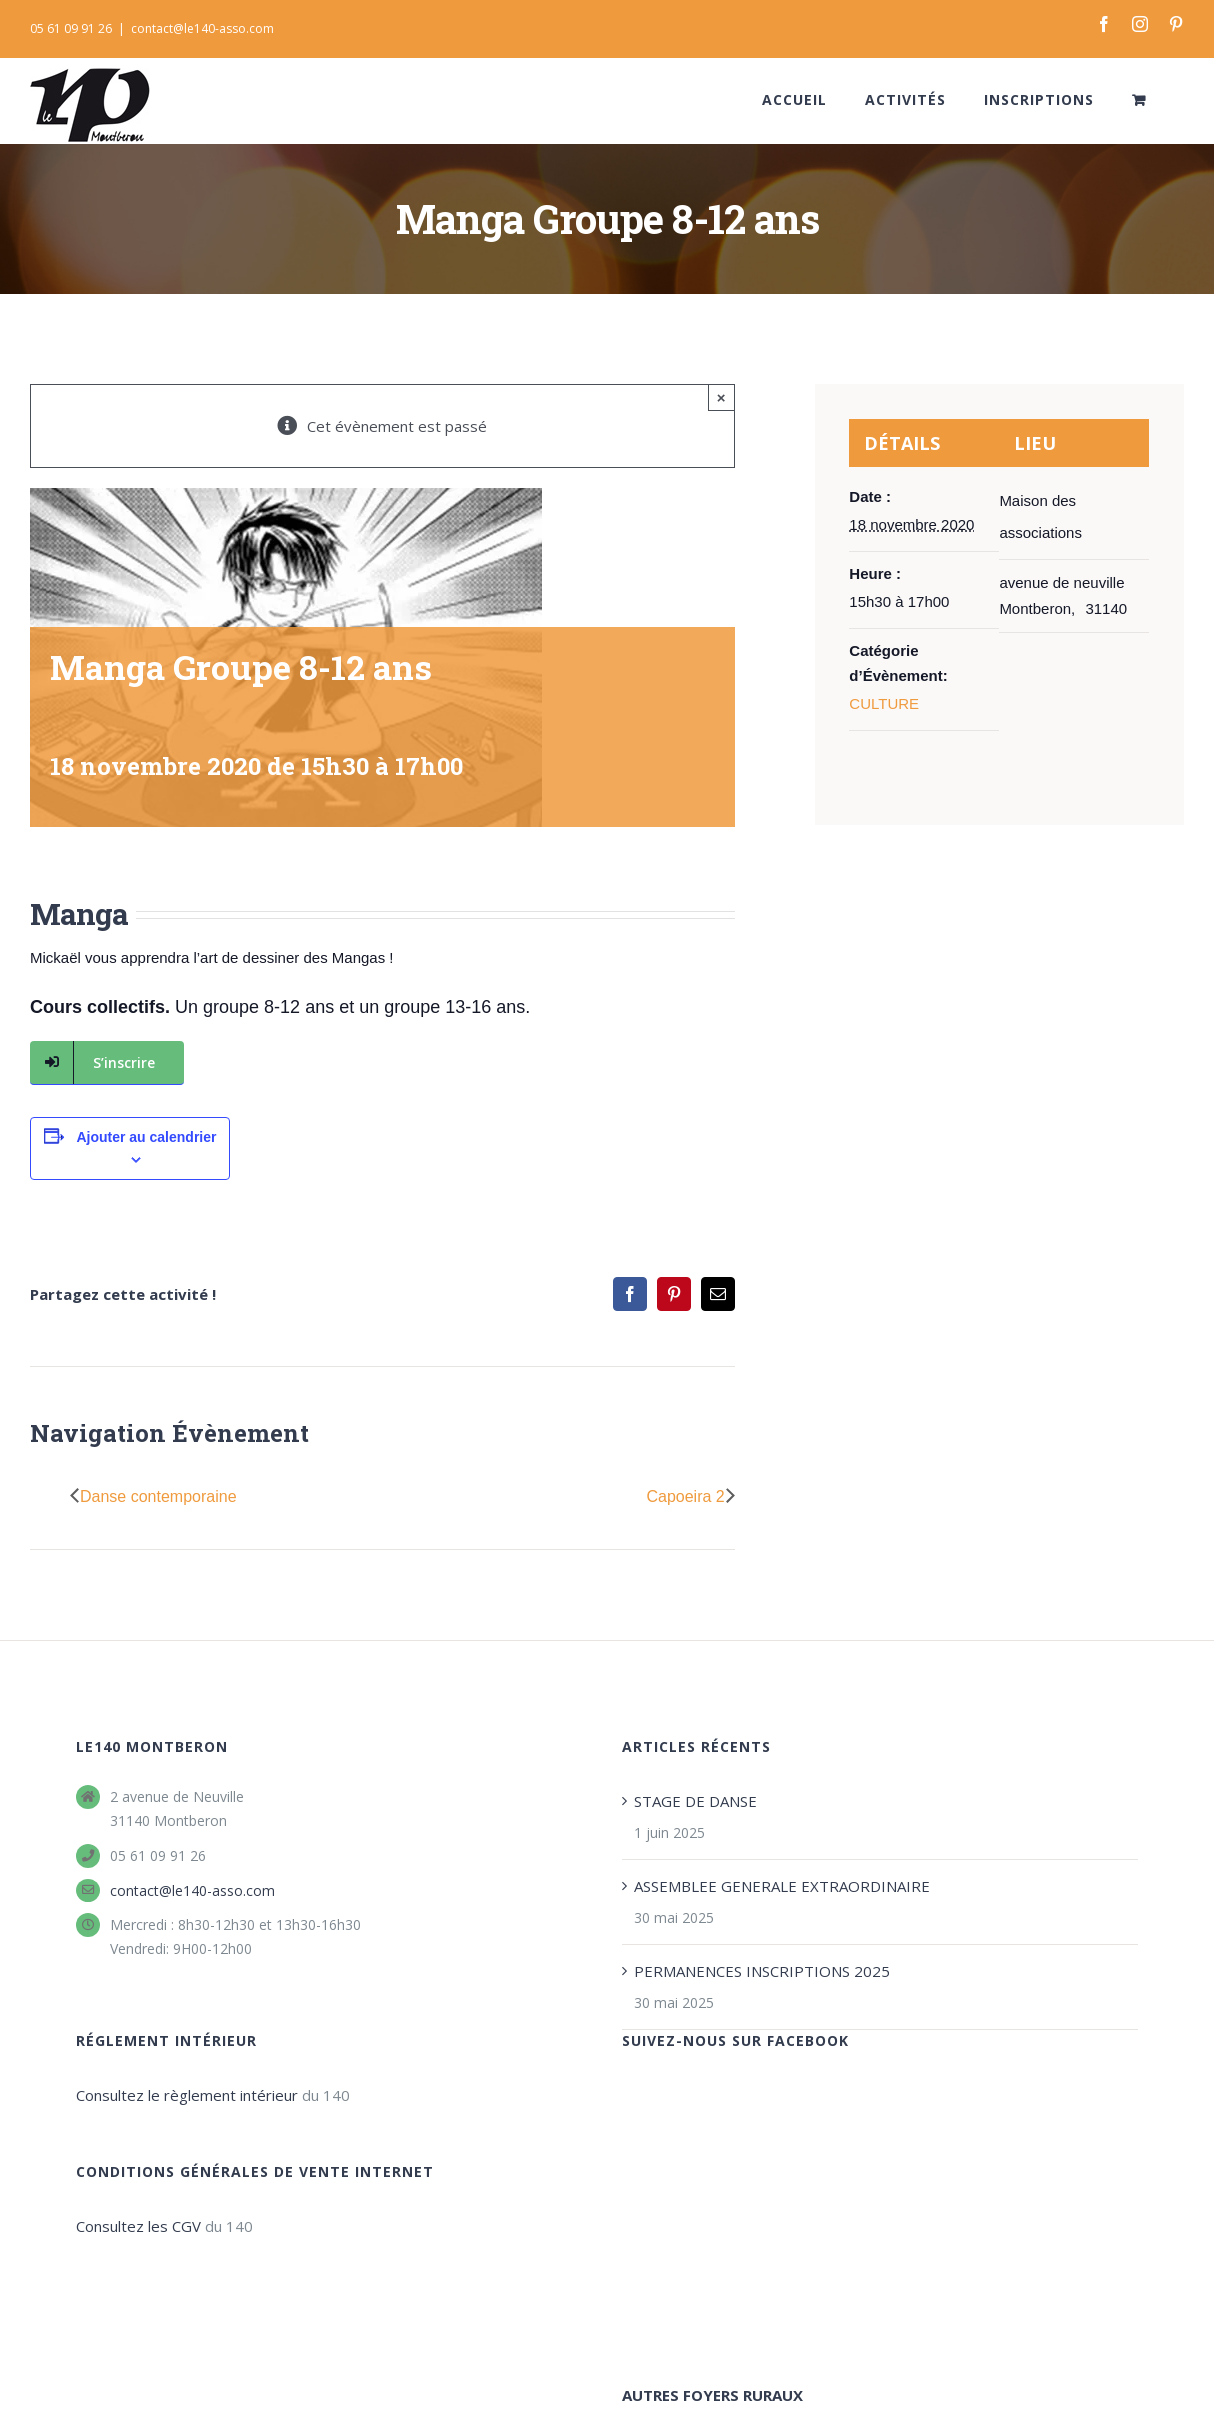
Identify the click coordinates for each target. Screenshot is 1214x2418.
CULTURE (884, 703)
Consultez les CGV (138, 2226)
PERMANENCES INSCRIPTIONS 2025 (762, 1971)
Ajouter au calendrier (146, 1137)
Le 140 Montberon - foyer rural (130, 2407)
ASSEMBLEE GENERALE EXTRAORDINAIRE (782, 1886)
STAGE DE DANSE (695, 1801)
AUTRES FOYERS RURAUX (712, 2177)
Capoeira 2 (685, 1496)
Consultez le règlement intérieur (187, 2095)
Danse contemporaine (158, 1496)
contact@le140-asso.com (202, 28)
